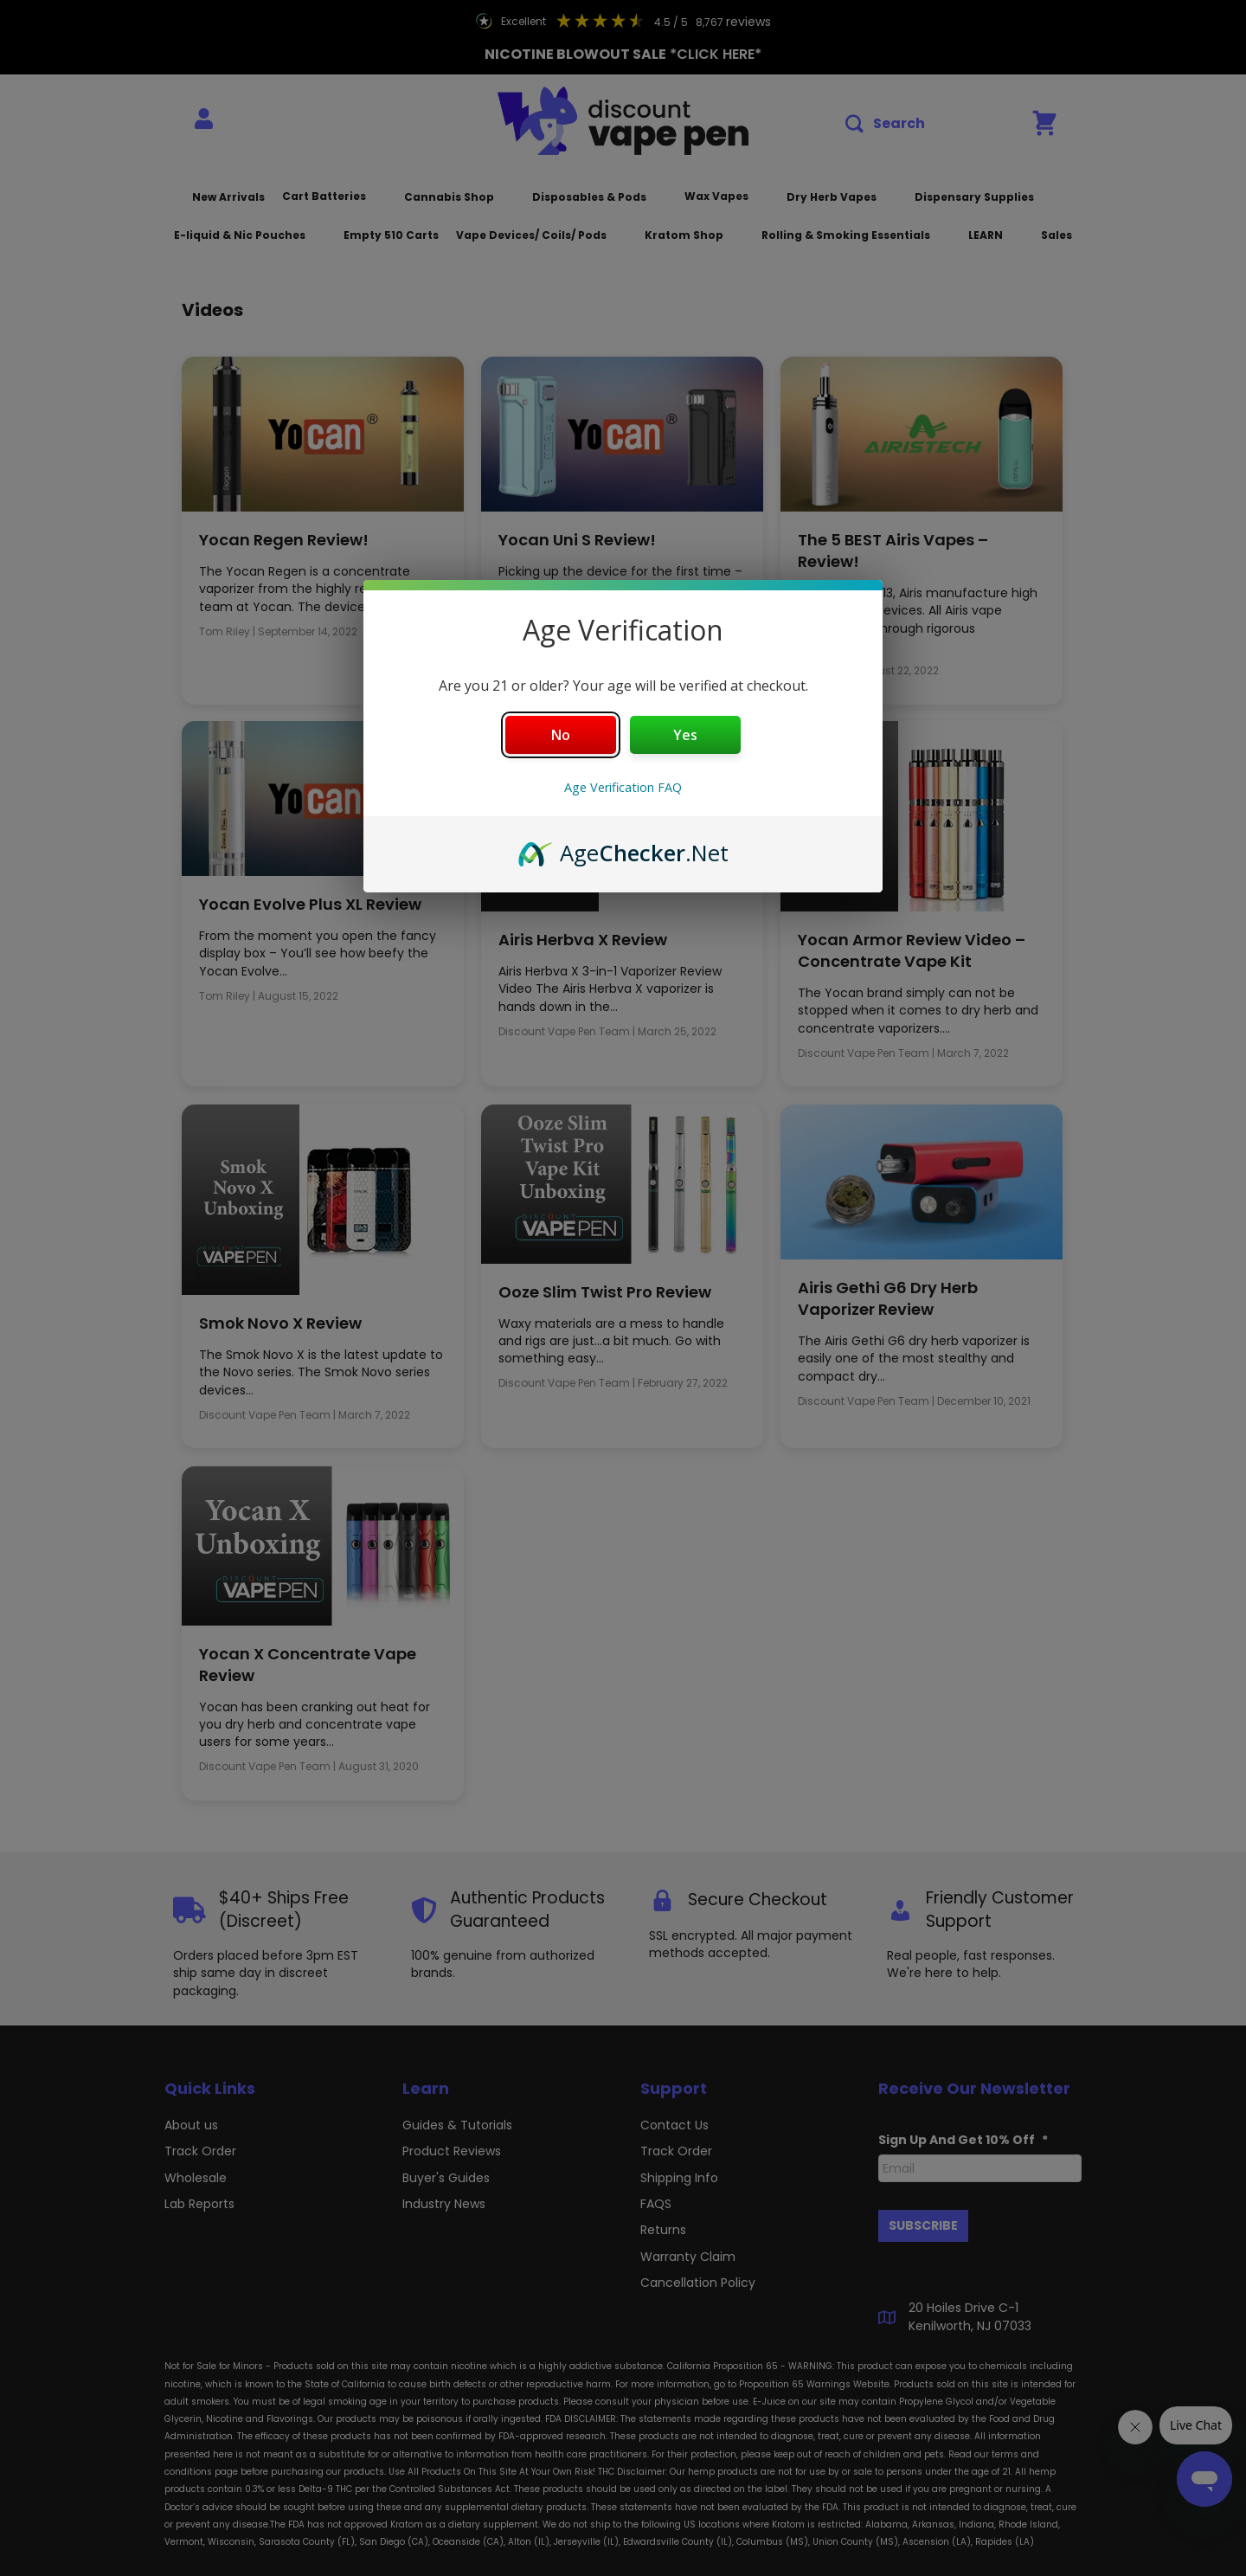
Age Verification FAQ (623, 787)
